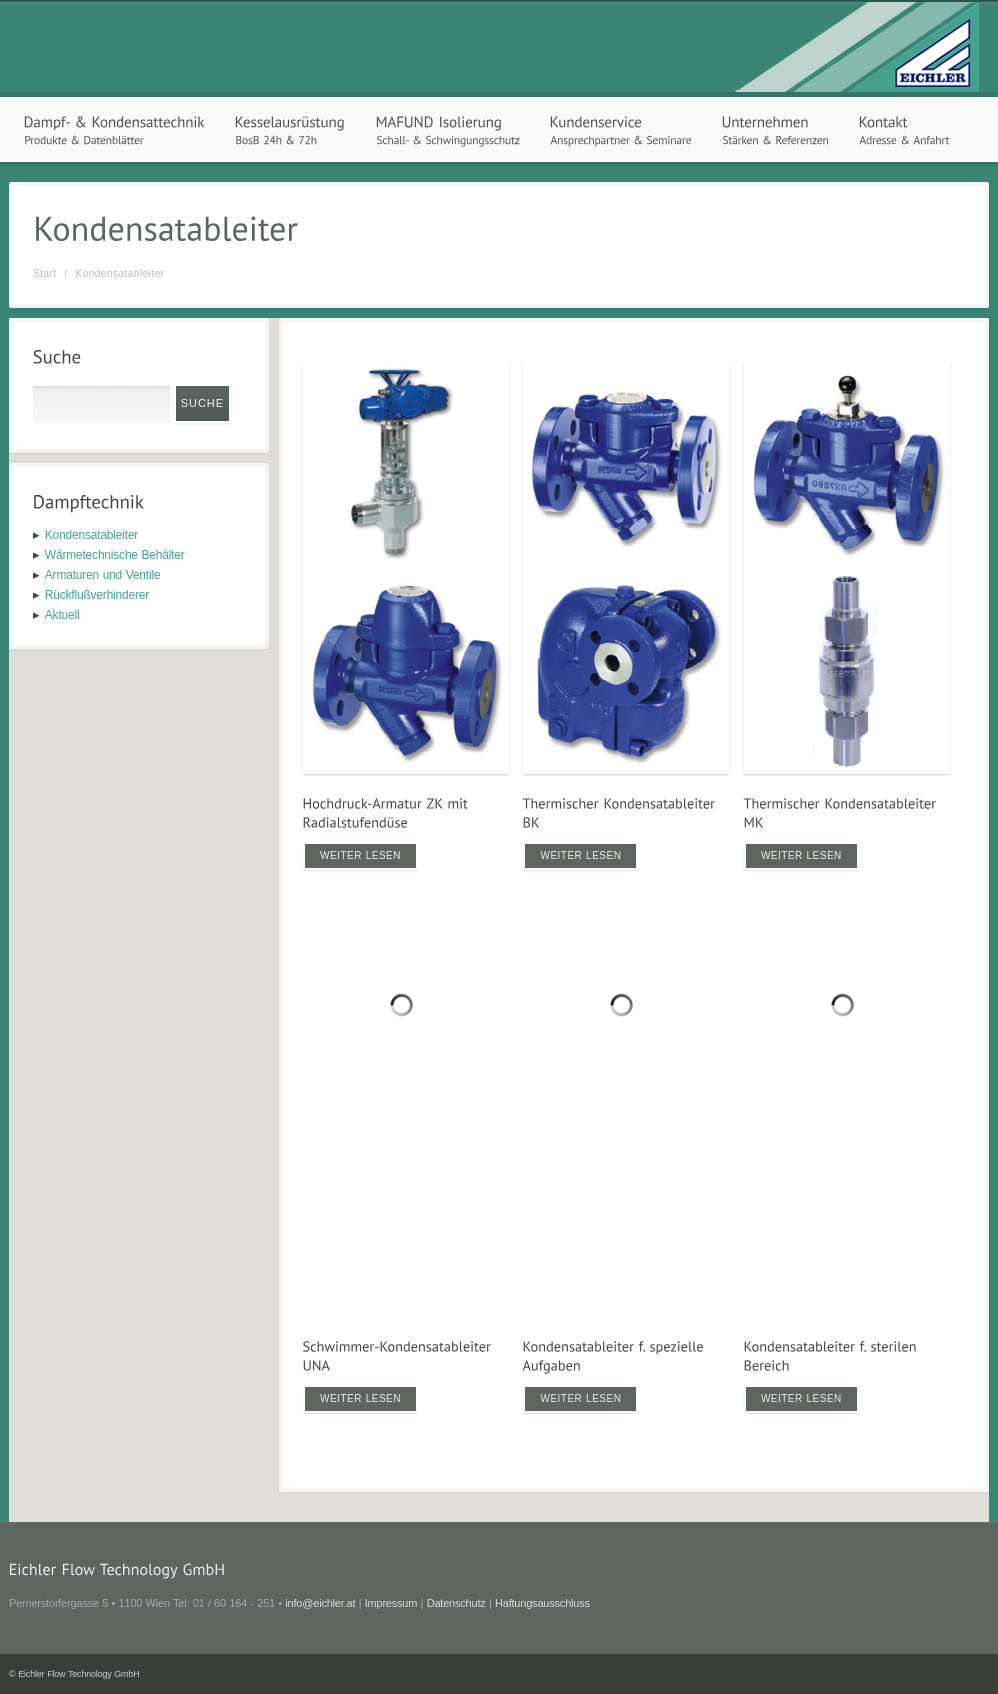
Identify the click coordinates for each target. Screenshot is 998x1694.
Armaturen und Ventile (103, 575)
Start (45, 273)
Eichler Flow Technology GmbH (78, 1674)
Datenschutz (456, 1603)
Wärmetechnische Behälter (115, 555)
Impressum (391, 1603)
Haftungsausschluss (542, 1603)
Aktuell (62, 615)
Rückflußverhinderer (97, 595)
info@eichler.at (320, 1603)
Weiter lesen (360, 855)
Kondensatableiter (91, 535)
